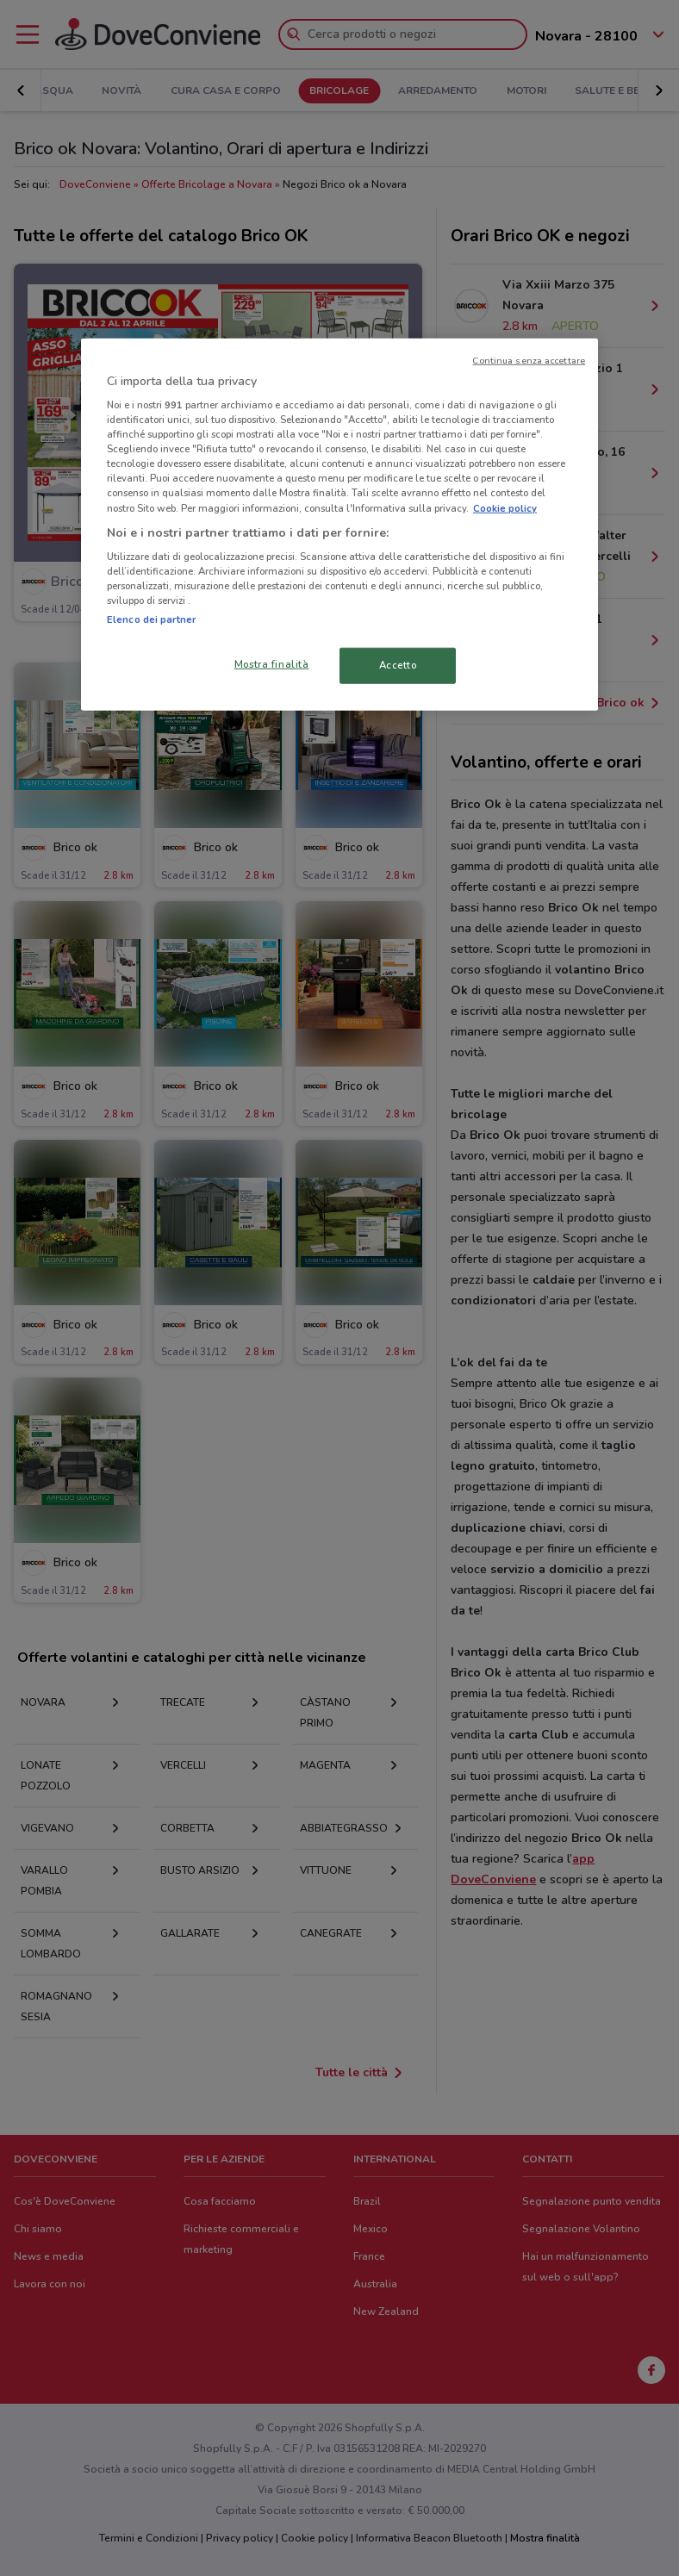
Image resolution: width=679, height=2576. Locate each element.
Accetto (398, 665)
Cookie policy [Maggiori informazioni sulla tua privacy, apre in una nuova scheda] (505, 507)
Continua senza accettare (528, 359)
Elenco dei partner (151, 619)
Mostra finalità (271, 664)
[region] (339, 524)
